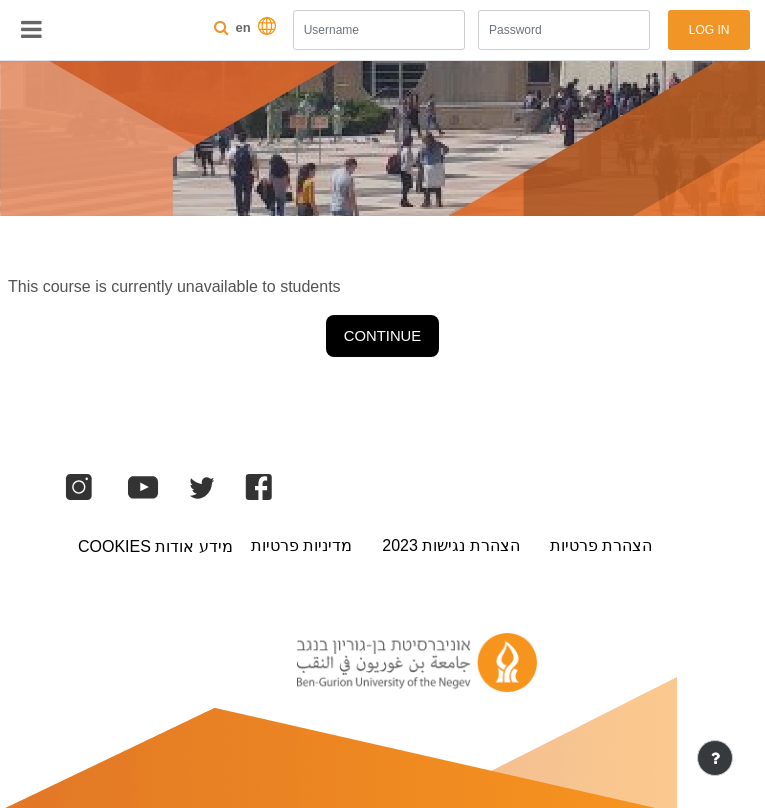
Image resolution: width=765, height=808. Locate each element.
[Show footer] (715, 758)
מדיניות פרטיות (301, 545)
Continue (382, 336)
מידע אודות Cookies (155, 546)
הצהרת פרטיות (601, 545)
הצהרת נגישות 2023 (450, 545)
